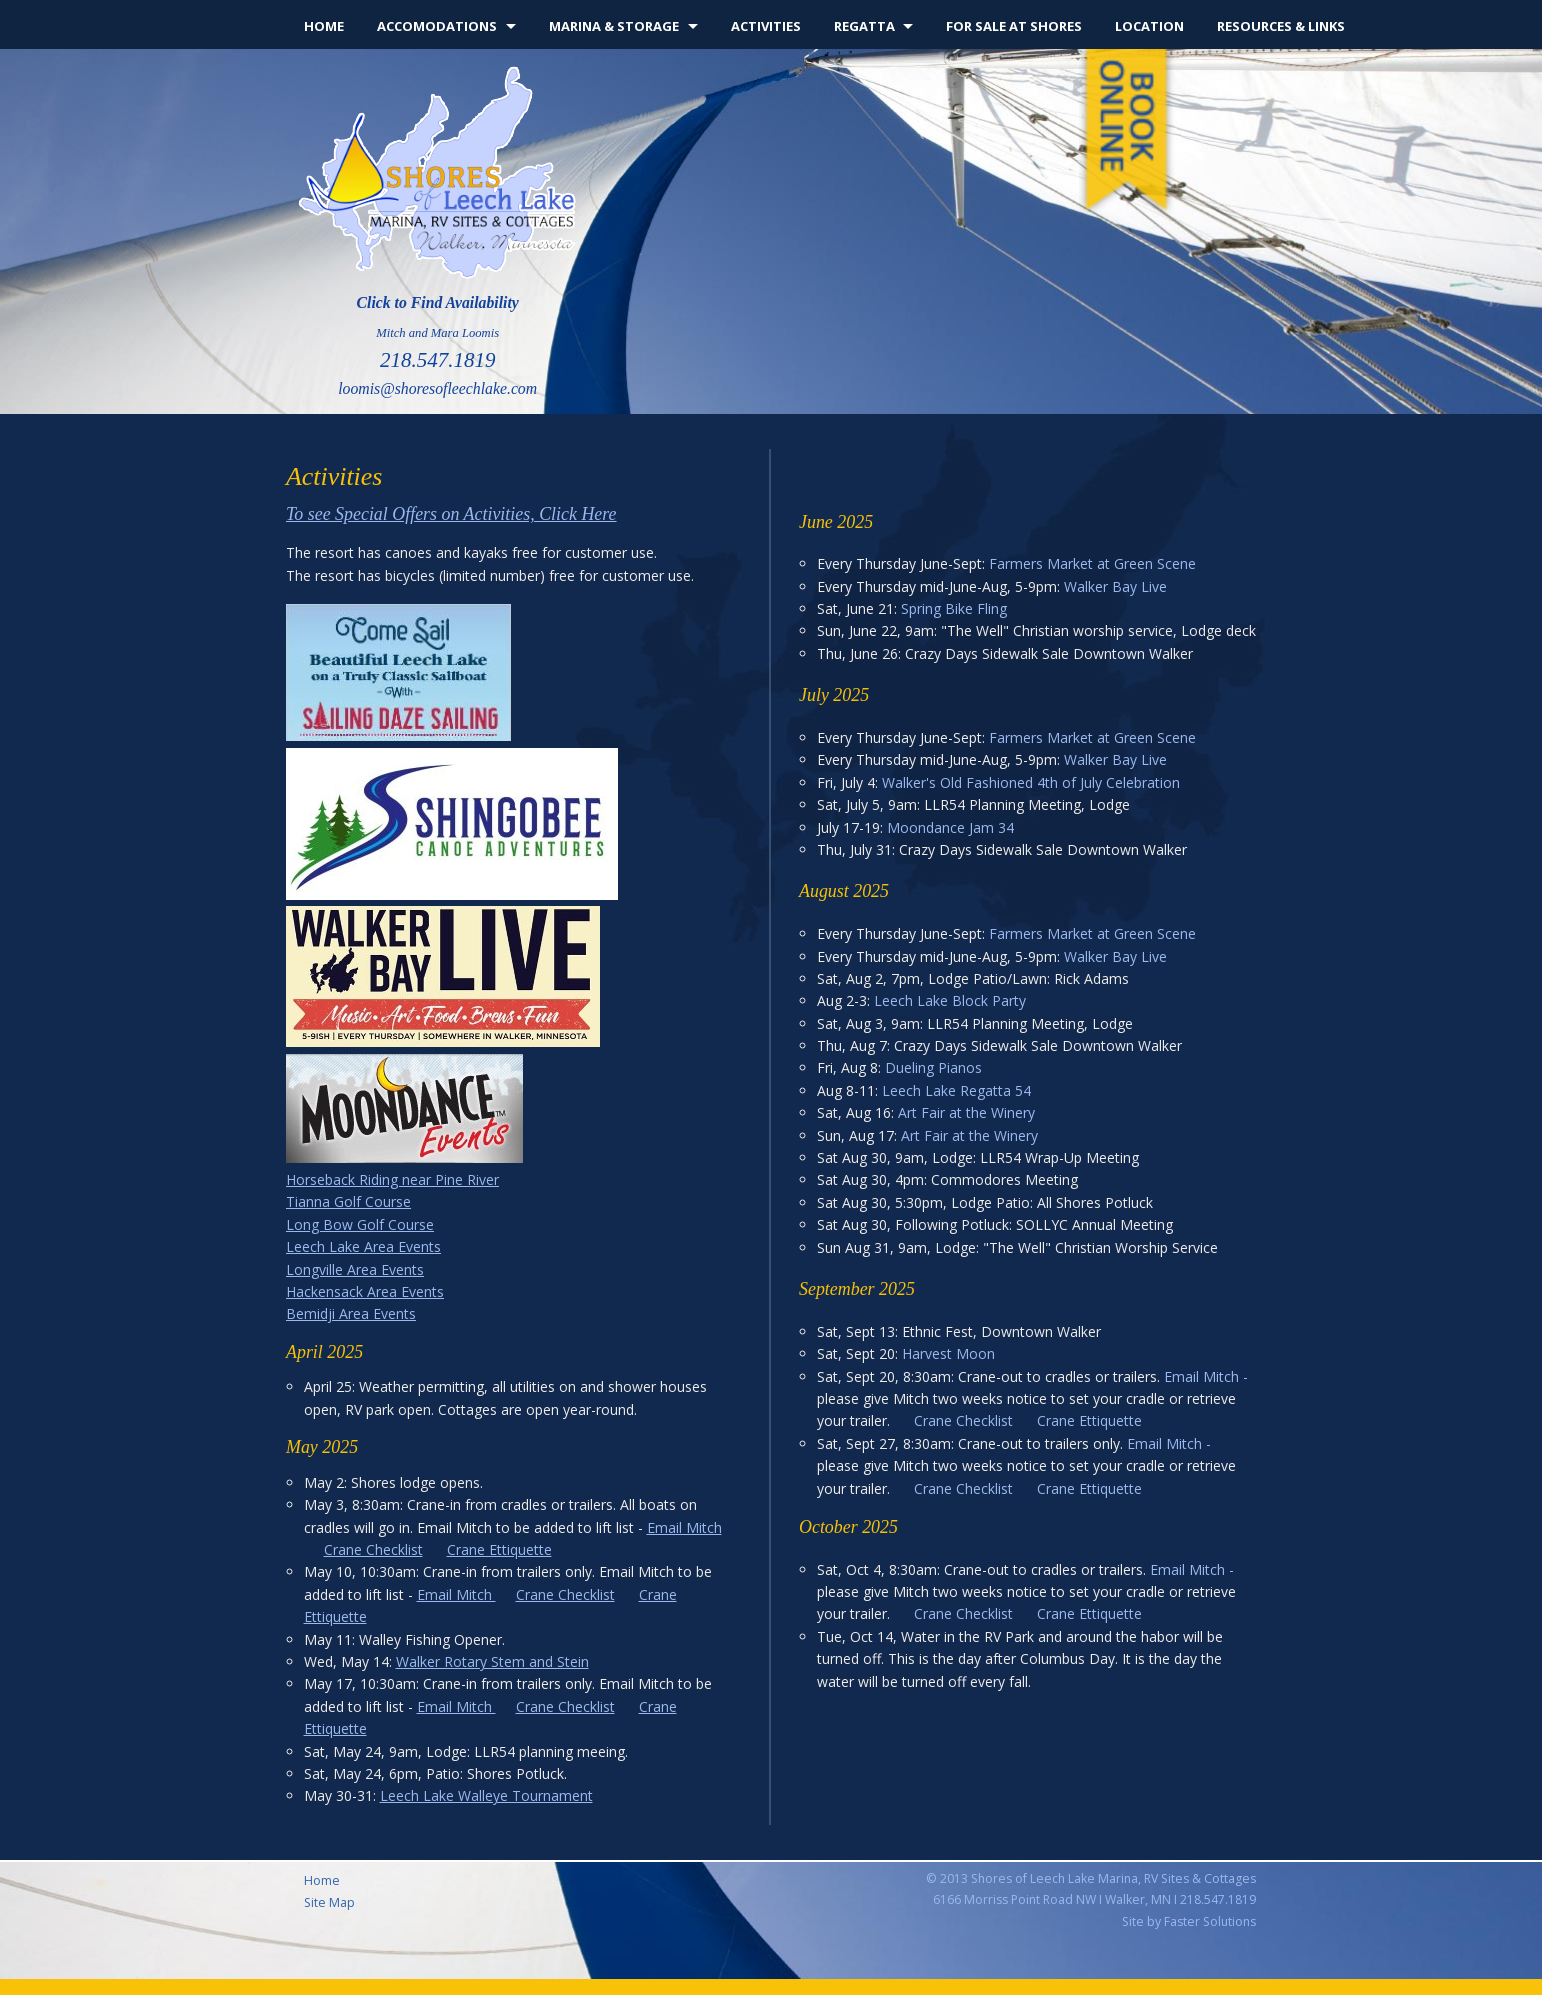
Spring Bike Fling (954, 608)
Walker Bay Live (1115, 586)
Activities (766, 26)
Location (1149, 26)
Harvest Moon (948, 1353)
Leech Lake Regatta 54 (956, 1090)
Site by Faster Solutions (1189, 1921)
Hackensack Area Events (365, 1291)
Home (324, 26)
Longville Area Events (355, 1269)
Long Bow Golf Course (360, 1224)
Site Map (329, 1902)
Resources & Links (1281, 26)
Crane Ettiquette (499, 1549)
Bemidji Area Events (351, 1313)
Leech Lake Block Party (950, 1000)
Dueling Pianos (933, 1067)
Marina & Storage (614, 26)
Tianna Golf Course (348, 1201)
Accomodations (437, 26)
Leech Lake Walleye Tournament (486, 1795)
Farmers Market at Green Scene (1092, 563)
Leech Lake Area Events (363, 1246)
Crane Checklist (373, 1549)
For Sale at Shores (1014, 26)
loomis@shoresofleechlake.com (437, 388)
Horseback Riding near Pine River (392, 1179)
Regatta (864, 26)
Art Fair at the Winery (966, 1112)
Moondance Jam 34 (950, 827)
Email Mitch (684, 1527)
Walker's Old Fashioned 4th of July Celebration (1031, 782)
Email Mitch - (1206, 1376)
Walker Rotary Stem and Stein (492, 1661)
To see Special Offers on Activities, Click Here (451, 514)
